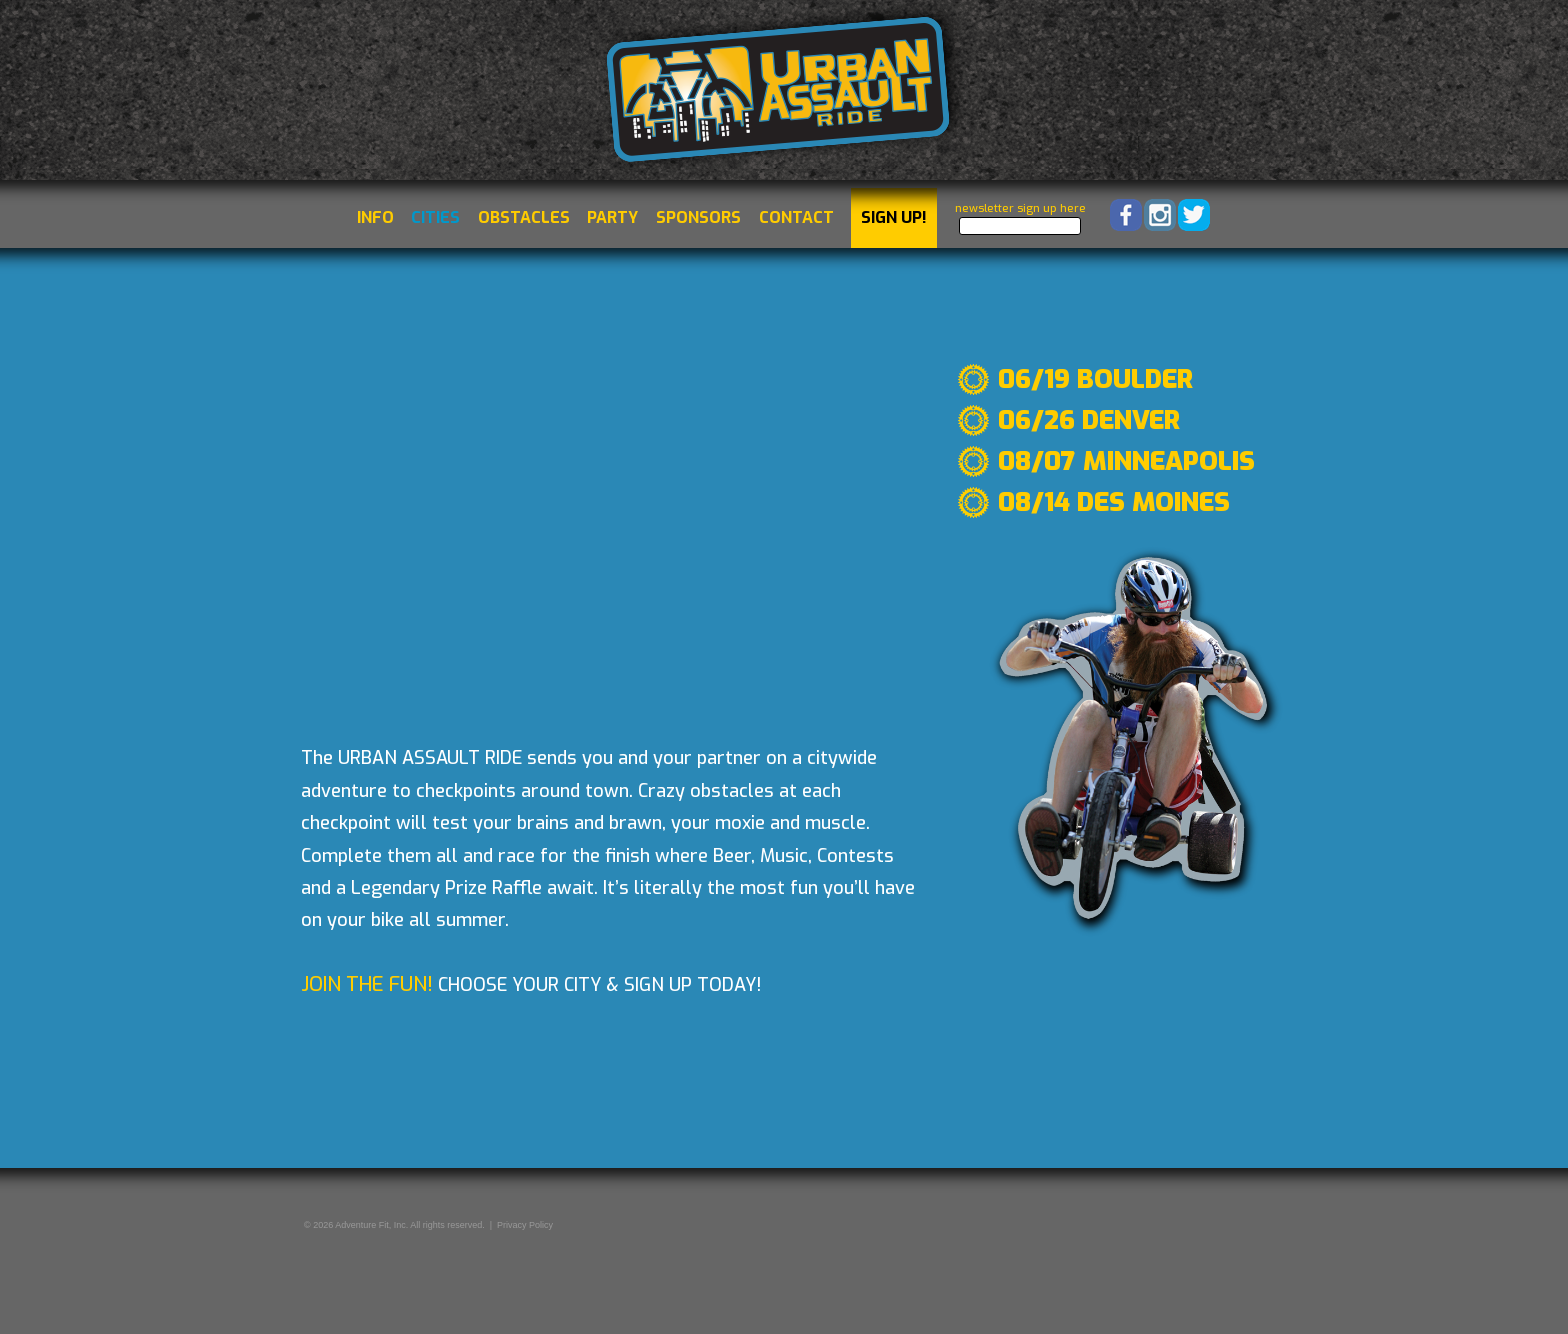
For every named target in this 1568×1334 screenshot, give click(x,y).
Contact (796, 217)
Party (612, 217)
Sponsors (698, 217)
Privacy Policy (525, 1225)
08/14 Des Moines (1114, 502)
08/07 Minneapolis (1126, 461)
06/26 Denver (1089, 420)
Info (375, 217)
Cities (435, 217)
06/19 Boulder (1095, 379)
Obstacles (524, 217)
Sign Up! (894, 217)
